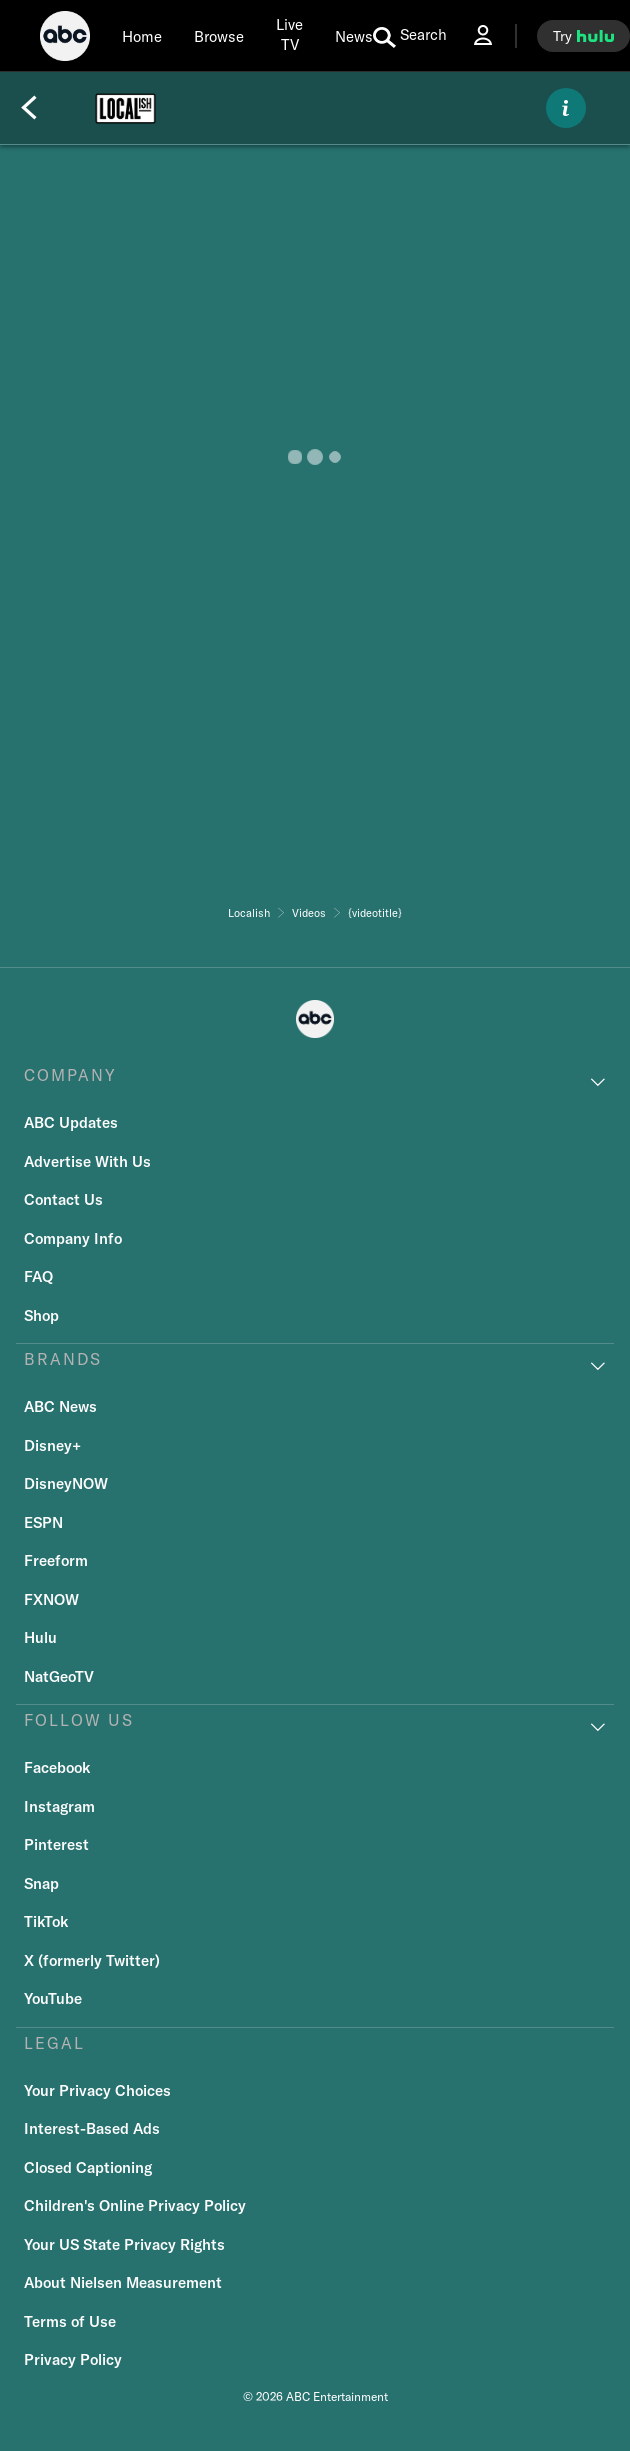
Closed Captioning (88, 2167)
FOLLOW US (79, 1720)
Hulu (40, 1637)
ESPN (43, 1522)
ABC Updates (71, 1122)
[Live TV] (289, 35)
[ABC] (65, 39)
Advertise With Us (87, 1161)
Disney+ (52, 1445)
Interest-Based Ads (92, 2128)
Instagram (59, 1806)
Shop (41, 1315)
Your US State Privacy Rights (124, 2244)
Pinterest (56, 1844)
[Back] (29, 108)
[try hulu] (583, 36)
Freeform (56, 1560)
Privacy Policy (73, 2359)
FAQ (38, 1276)
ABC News (60, 1406)
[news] (354, 36)
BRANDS (63, 1359)
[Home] (142, 36)
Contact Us (63, 1199)
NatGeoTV (59, 1676)
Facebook (57, 1767)
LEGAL (54, 2043)
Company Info (73, 1238)
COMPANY (70, 1075)
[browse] (219, 36)
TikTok (46, 1921)
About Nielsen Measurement (123, 2282)
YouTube (53, 1998)
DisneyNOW (66, 1483)
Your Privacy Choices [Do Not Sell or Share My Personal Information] (97, 2090)
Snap (41, 1883)
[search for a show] (410, 36)
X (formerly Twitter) (92, 1960)
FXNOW (51, 1599)
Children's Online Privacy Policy (135, 2205)
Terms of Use (70, 2321)
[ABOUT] (566, 108)
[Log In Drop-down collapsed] (483, 35)
